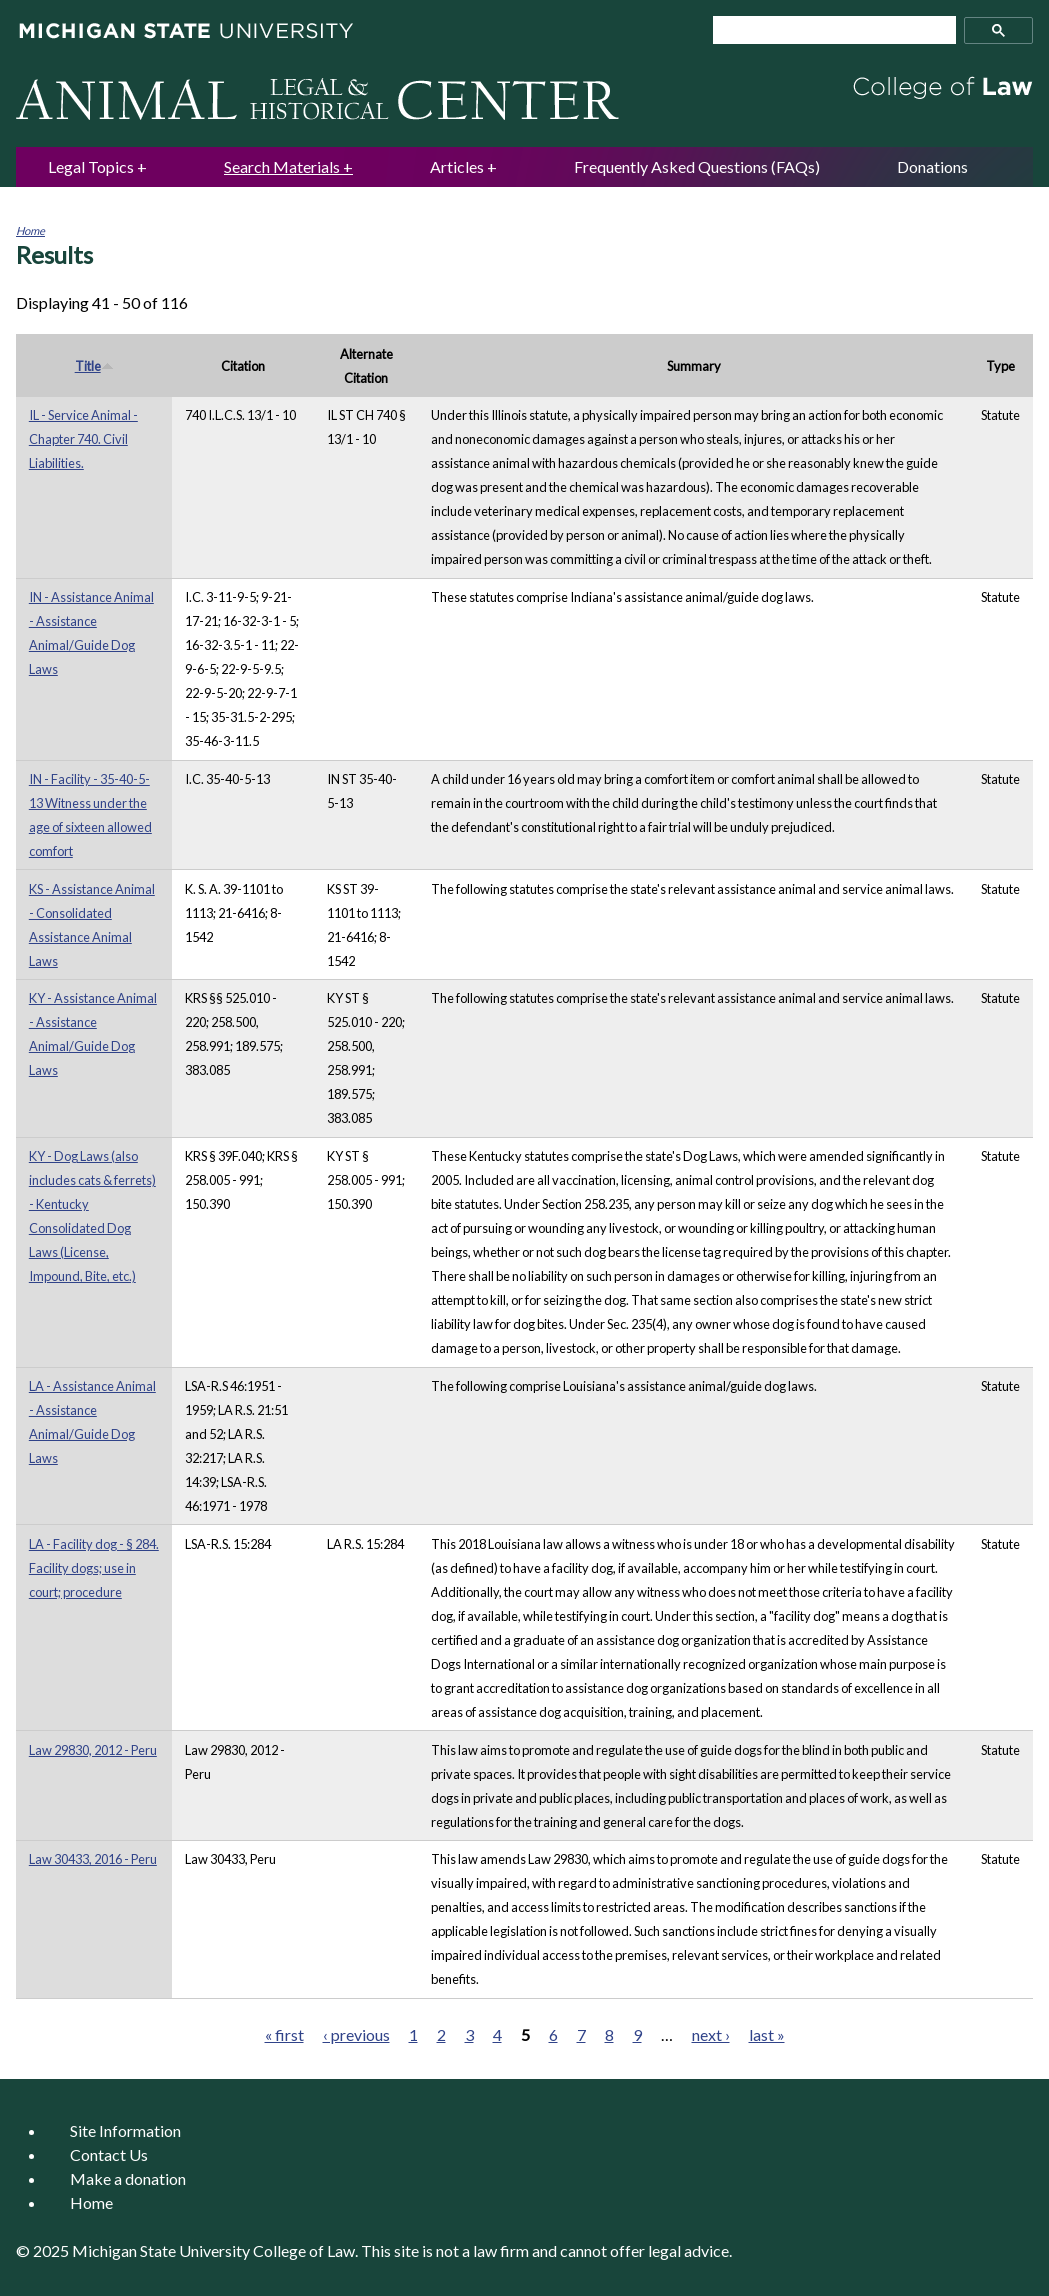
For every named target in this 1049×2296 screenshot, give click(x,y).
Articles (457, 166)
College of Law (304, 2250)
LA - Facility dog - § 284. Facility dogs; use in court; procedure (94, 1568)
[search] (826, 30)
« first (284, 2034)
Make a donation (128, 2178)
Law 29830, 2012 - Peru (93, 1750)
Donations (932, 166)
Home (30, 230)
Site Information (125, 2130)
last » (767, 2034)
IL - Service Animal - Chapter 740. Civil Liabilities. (83, 439)
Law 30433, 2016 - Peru (93, 1859)
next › (711, 2034)
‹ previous (356, 2034)
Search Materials (282, 166)
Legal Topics (91, 166)
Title (94, 366)
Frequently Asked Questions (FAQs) (697, 166)
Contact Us (109, 2154)
